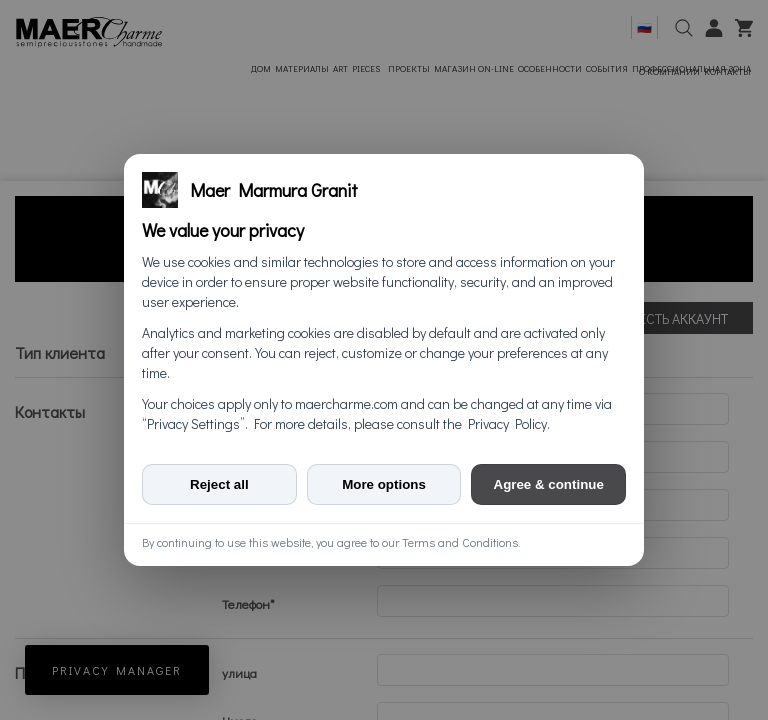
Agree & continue (549, 484)
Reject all (219, 484)
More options (384, 484)
